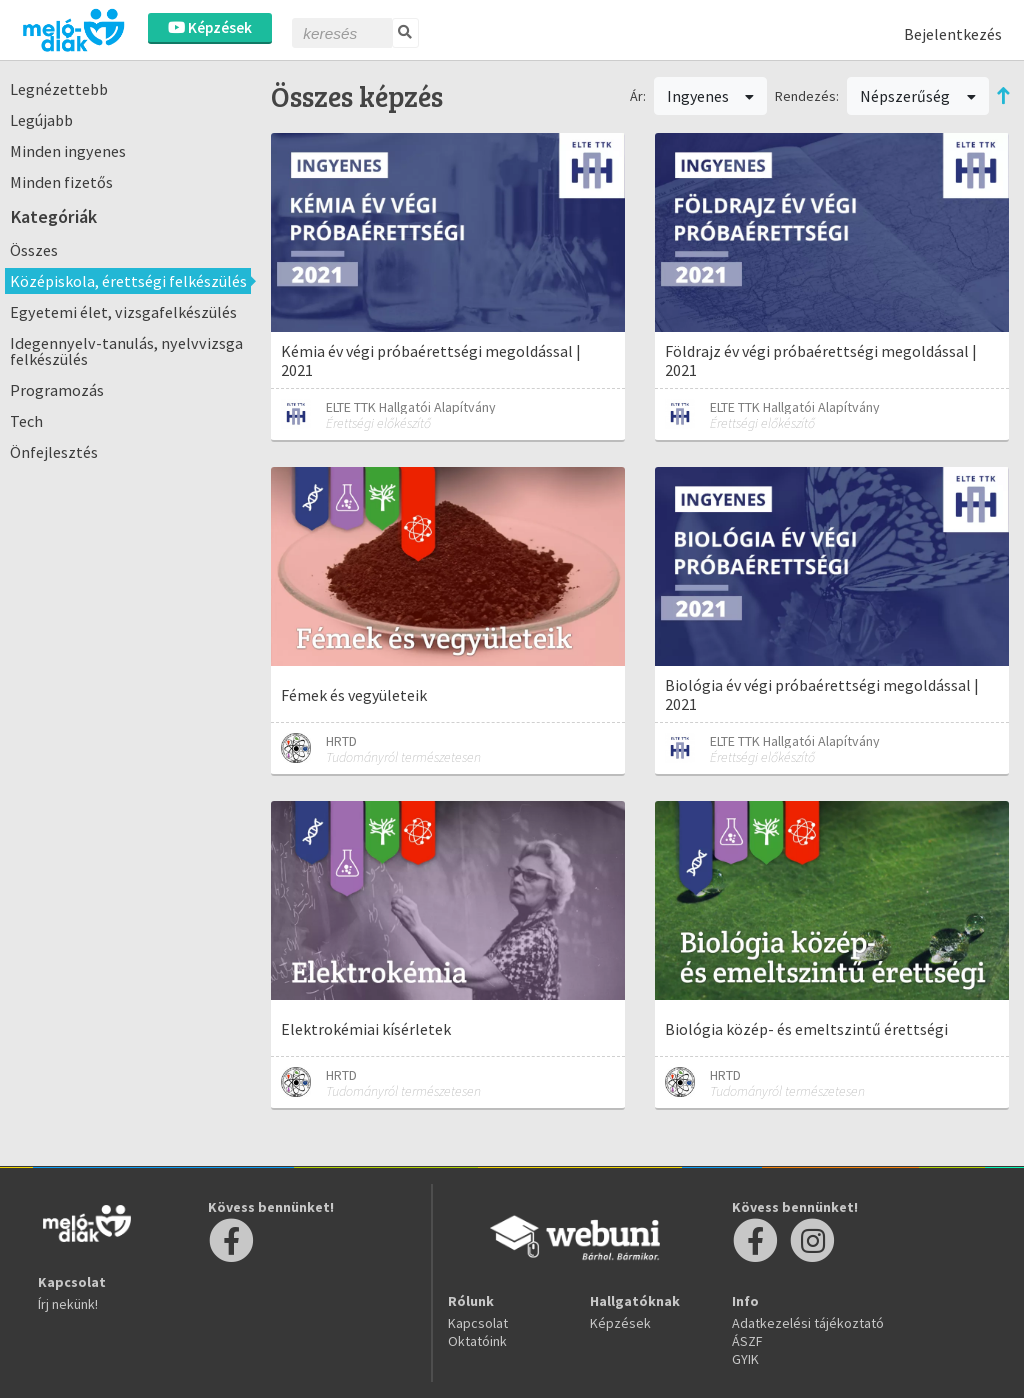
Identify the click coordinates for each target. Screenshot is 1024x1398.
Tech (26, 421)
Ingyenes (711, 96)
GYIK (745, 1359)
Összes (34, 250)
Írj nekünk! (68, 1304)
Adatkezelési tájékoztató (808, 1323)
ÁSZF (747, 1341)
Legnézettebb (59, 89)
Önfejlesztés (54, 452)
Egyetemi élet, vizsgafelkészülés (123, 312)
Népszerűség (918, 96)
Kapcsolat (478, 1323)
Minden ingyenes (68, 151)
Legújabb (41, 120)
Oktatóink (477, 1341)
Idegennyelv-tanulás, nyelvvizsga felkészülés (126, 351)
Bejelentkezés (953, 34)
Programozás (57, 390)
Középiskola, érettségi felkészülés (128, 281)
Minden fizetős (61, 182)
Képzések (210, 27)
